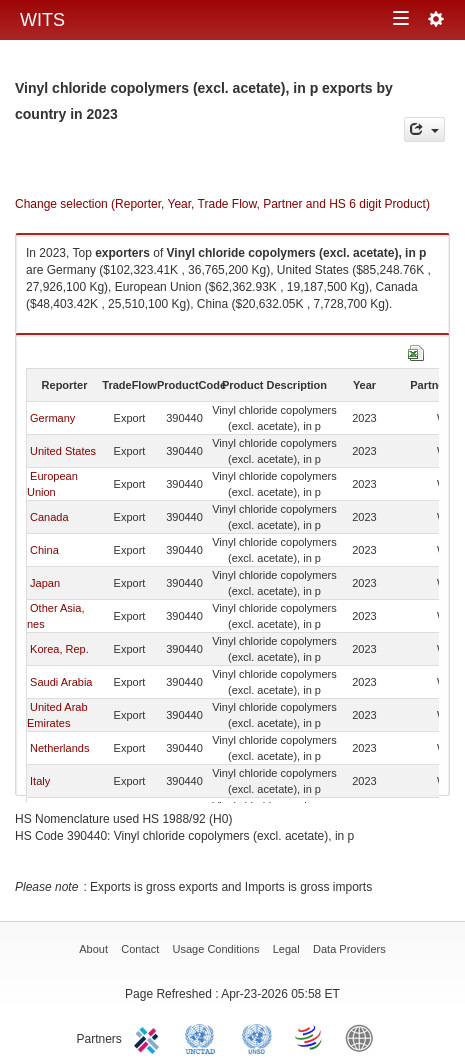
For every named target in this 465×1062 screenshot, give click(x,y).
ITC (150, 1037)
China (44, 550)
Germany (52, 418)
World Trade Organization (310, 1037)
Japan (45, 583)
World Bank (364, 1037)
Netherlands (59, 748)
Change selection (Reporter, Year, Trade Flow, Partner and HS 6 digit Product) (222, 204)
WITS (42, 20)
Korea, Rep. (59, 649)
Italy (40, 781)
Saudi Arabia (61, 682)
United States (63, 451)
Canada (49, 517)
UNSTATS (257, 1037)
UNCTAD (204, 1037)
